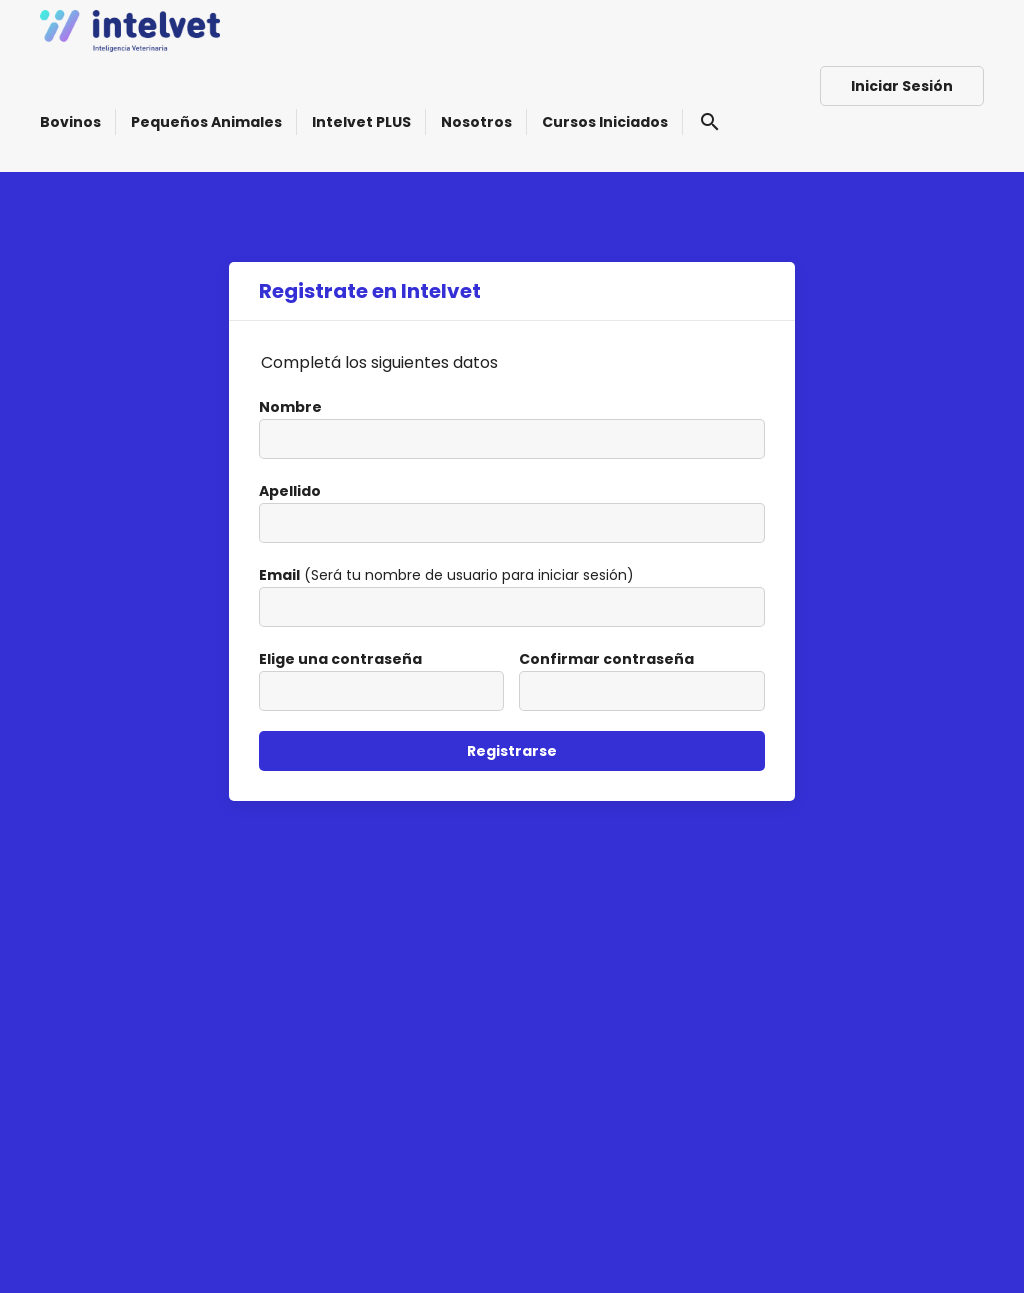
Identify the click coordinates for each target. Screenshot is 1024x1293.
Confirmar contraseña (606, 659)
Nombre (290, 407)
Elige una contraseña (340, 659)
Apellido (290, 491)
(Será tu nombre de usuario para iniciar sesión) (446, 575)
